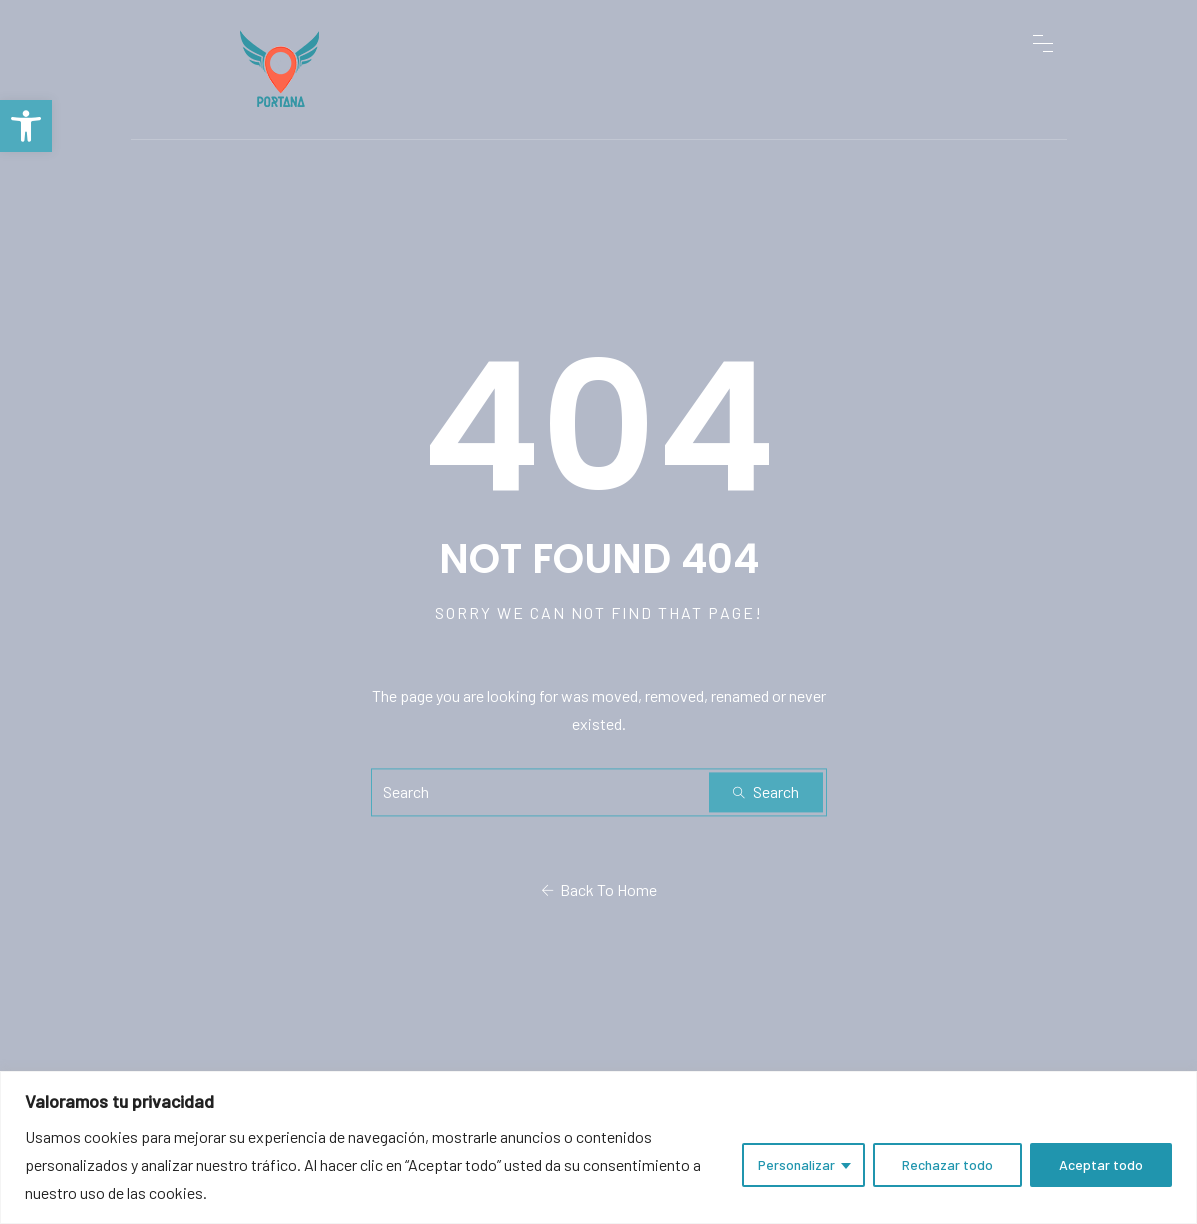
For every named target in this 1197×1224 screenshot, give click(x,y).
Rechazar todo (947, 1164)
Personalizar (796, 1164)
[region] (598, 1147)
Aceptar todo (1101, 1164)
